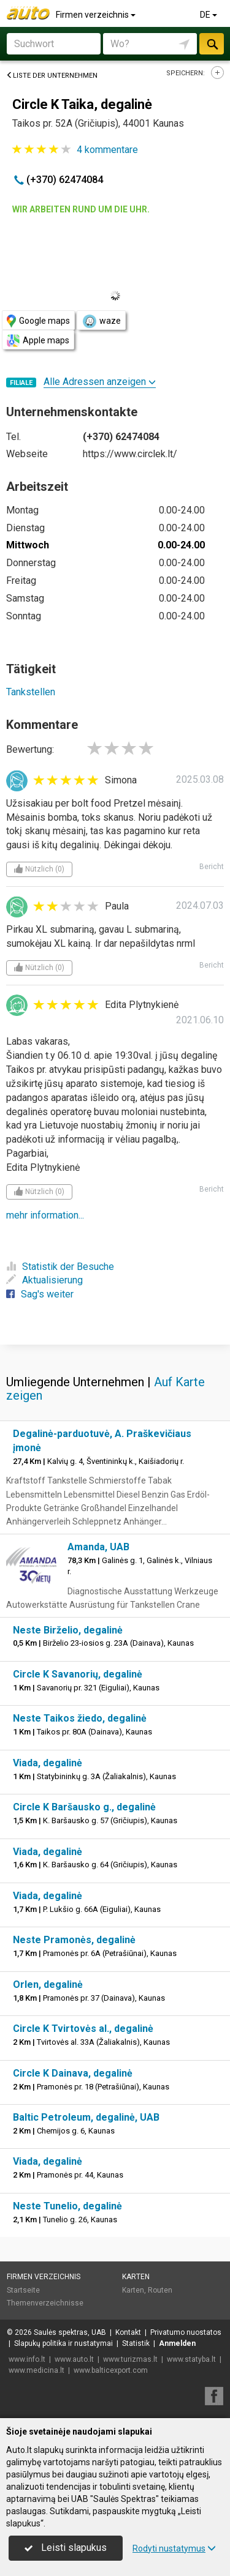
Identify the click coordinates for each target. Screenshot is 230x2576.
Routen (160, 2290)
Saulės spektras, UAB (70, 2332)
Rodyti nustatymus (174, 2548)
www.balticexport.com (111, 2370)
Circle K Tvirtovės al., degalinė (83, 2028)
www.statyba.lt (191, 2359)
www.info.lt (27, 2359)
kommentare (107, 149)
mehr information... (45, 1215)
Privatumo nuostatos (185, 2332)
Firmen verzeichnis (96, 15)
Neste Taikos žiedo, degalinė (80, 1718)
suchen (211, 43)
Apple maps (38, 340)
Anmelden (177, 2343)
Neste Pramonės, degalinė (74, 1940)
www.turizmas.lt (130, 2359)
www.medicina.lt (36, 2370)
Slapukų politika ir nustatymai (63, 2343)
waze (101, 321)
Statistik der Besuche (60, 1266)
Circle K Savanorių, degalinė (77, 1674)
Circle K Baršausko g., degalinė (84, 1807)
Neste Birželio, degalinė (68, 1630)
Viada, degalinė (47, 1763)
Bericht (211, 866)
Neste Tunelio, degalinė (67, 2206)
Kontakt (128, 2332)
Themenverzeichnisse (45, 2303)
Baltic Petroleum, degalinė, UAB (86, 2117)
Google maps (38, 321)
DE (209, 15)
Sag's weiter (40, 1294)
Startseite (23, 2290)
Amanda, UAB (98, 1547)
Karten (136, 2276)
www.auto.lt (74, 2359)
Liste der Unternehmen (52, 76)
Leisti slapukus (66, 2547)
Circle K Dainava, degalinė (72, 2073)
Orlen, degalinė (48, 1984)
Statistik (136, 2343)
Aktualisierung (44, 1280)
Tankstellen (30, 692)
